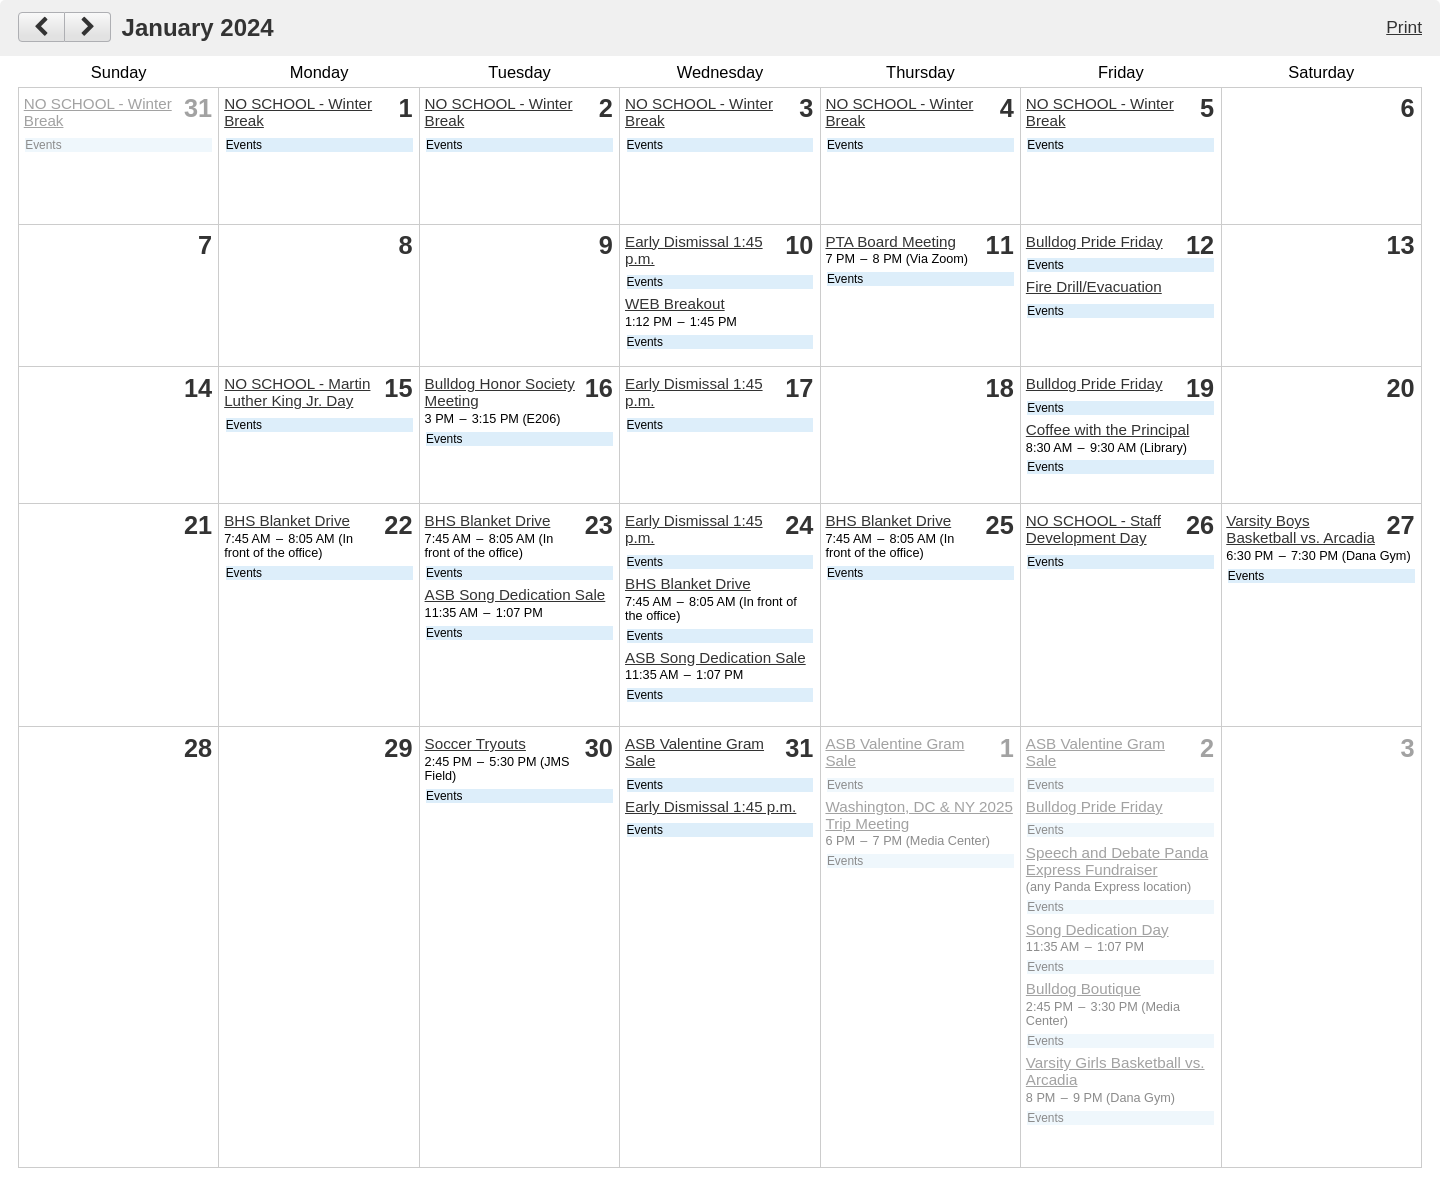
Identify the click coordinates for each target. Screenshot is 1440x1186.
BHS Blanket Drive (287, 520)
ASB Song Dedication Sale (515, 594)
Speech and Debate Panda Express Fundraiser (1117, 861)
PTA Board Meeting (890, 241)
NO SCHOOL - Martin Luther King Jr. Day (297, 392)
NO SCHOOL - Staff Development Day (1093, 529)
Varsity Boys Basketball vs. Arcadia (1300, 529)
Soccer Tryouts (475, 743)
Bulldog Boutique (1083, 988)
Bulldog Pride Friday (1094, 241)
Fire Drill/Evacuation (1094, 286)
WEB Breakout (675, 303)
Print (1404, 27)
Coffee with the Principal (1108, 429)
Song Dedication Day (1097, 929)
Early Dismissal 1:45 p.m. (710, 806)
